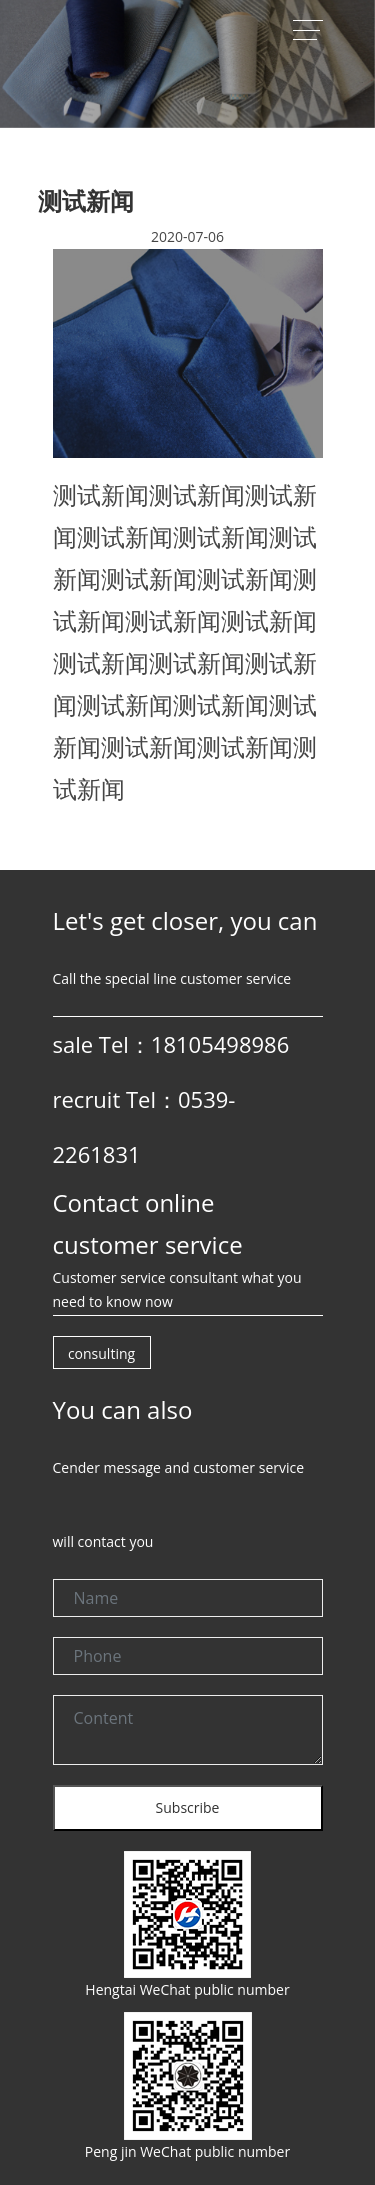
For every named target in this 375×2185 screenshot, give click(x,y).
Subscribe (188, 1807)
